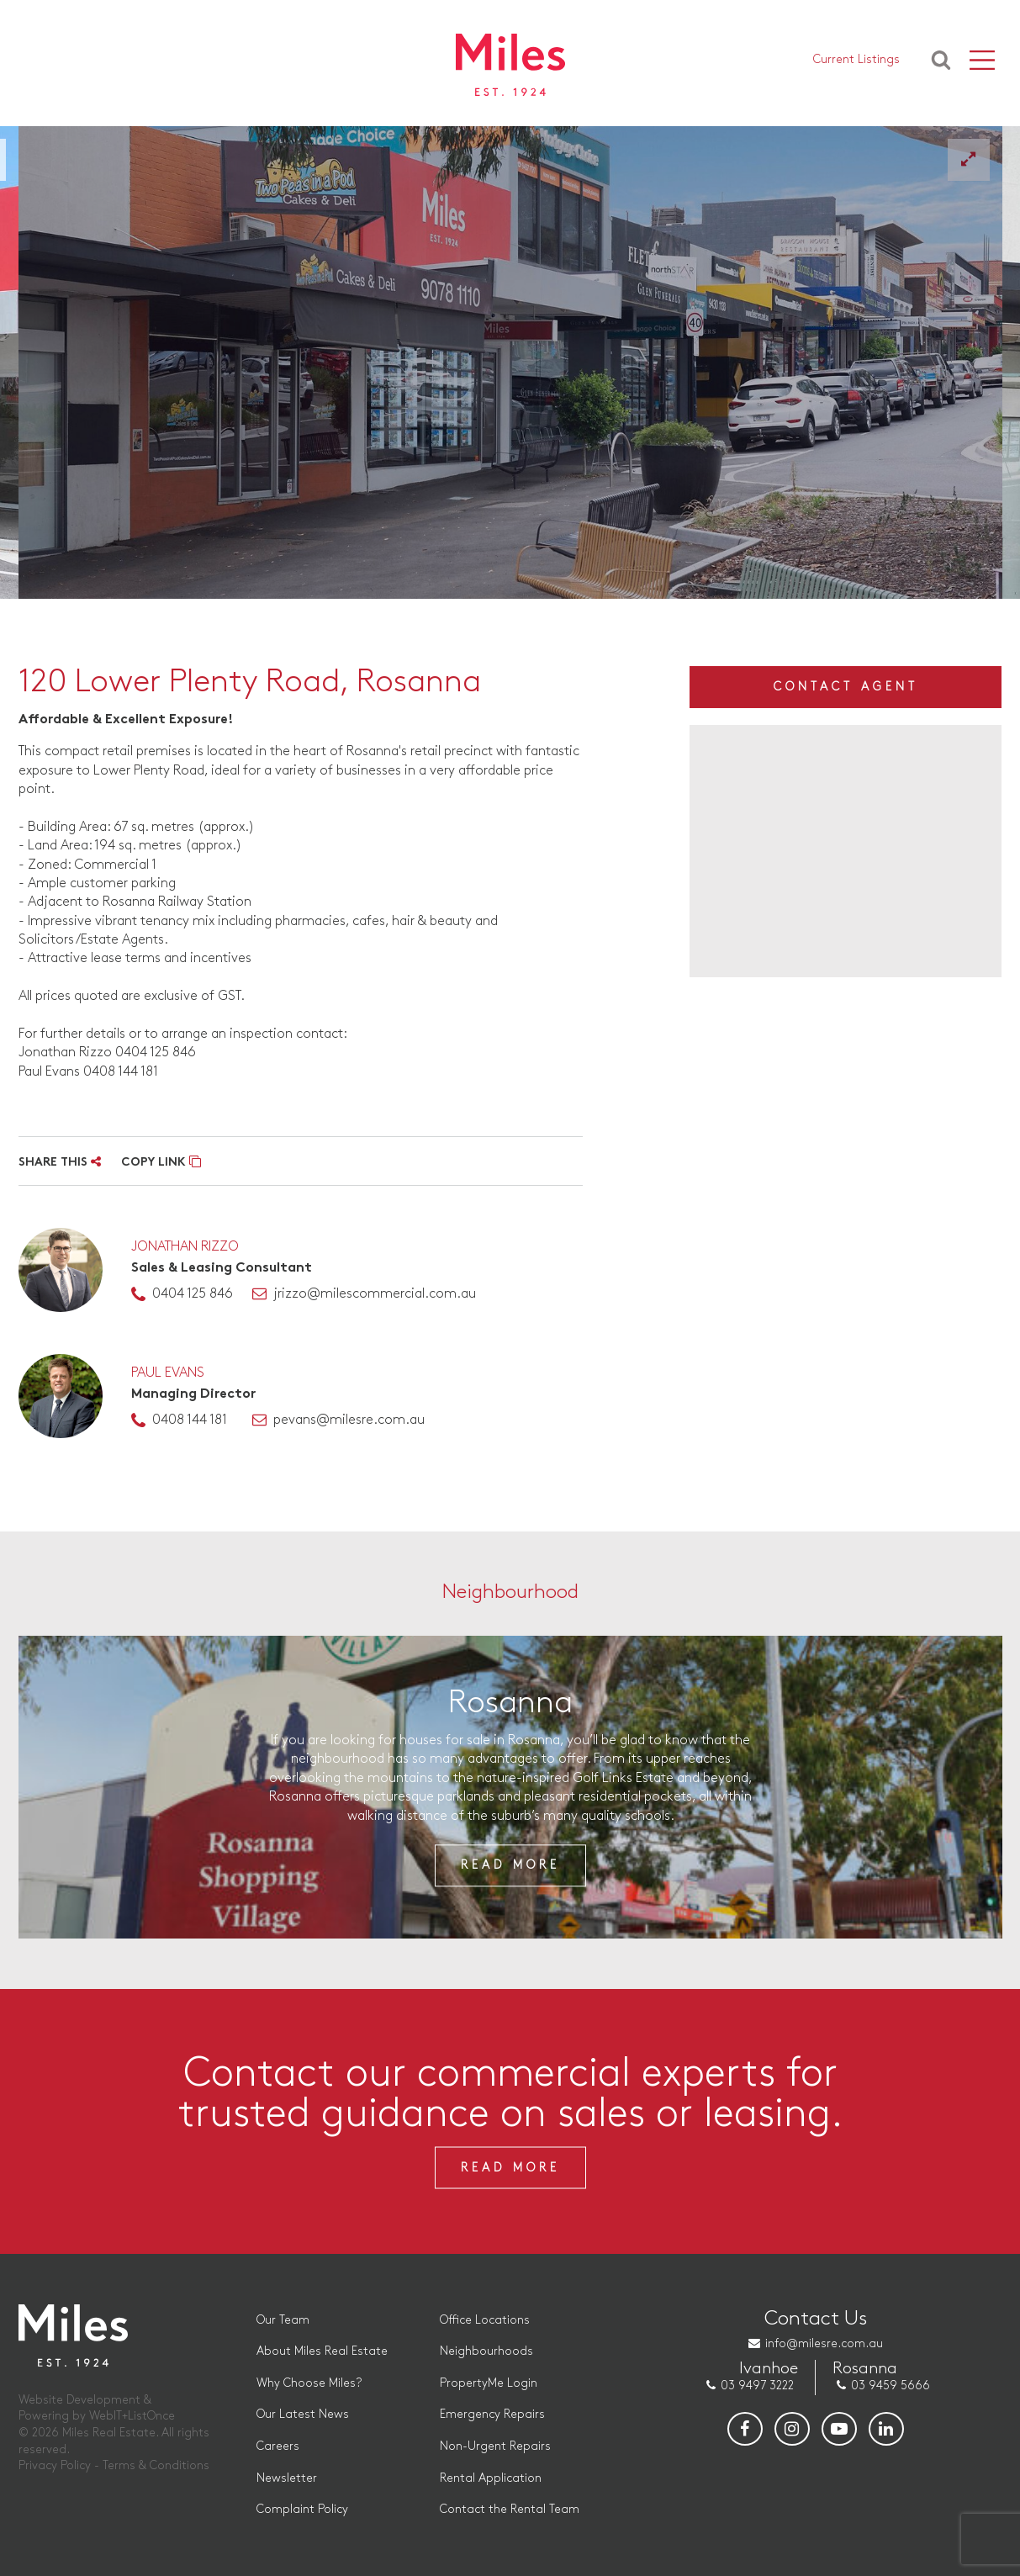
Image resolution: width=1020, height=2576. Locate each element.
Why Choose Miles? (309, 2383)
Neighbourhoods (486, 2351)
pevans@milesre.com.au (349, 1420)
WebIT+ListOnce (132, 2415)
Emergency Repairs (492, 2414)
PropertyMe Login (488, 2383)
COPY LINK (161, 1162)
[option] (510, 362)
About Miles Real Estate (322, 2351)
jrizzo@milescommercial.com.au (374, 1294)
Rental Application (491, 2478)
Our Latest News (302, 2414)
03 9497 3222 (757, 2385)
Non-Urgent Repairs (495, 2446)
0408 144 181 (189, 1420)
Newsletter (286, 2478)
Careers (277, 2446)
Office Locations (485, 2319)
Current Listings (856, 59)
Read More (510, 1864)
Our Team (282, 2319)
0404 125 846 (192, 1294)
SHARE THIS (59, 1162)
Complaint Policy (302, 2509)
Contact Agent (846, 686)
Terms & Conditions (156, 2465)
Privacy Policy (54, 2465)
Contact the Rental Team (509, 2509)
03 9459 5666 (890, 2385)
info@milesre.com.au (824, 2343)
